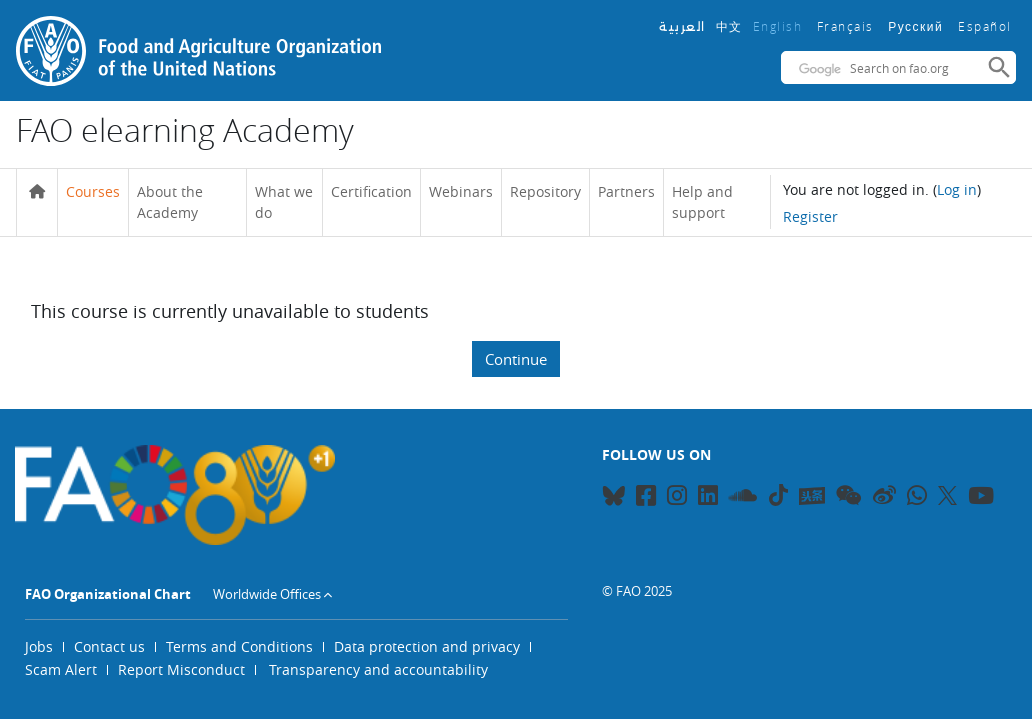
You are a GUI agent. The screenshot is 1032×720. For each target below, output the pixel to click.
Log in (957, 189)
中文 (729, 26)
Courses (93, 191)
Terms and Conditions (239, 646)
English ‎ (780, 26)
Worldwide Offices (267, 594)
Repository (545, 191)
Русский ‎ (918, 27)
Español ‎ (987, 26)
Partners (626, 191)
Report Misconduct (181, 669)
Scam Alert (61, 669)
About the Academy (170, 202)
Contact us (109, 646)
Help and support (702, 202)
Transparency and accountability (378, 669)
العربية (682, 26)
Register (810, 216)
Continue (516, 359)
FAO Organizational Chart (108, 594)
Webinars (461, 191)
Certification (371, 191)
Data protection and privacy (427, 646)
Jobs (39, 646)
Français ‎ (848, 26)
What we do (284, 202)
